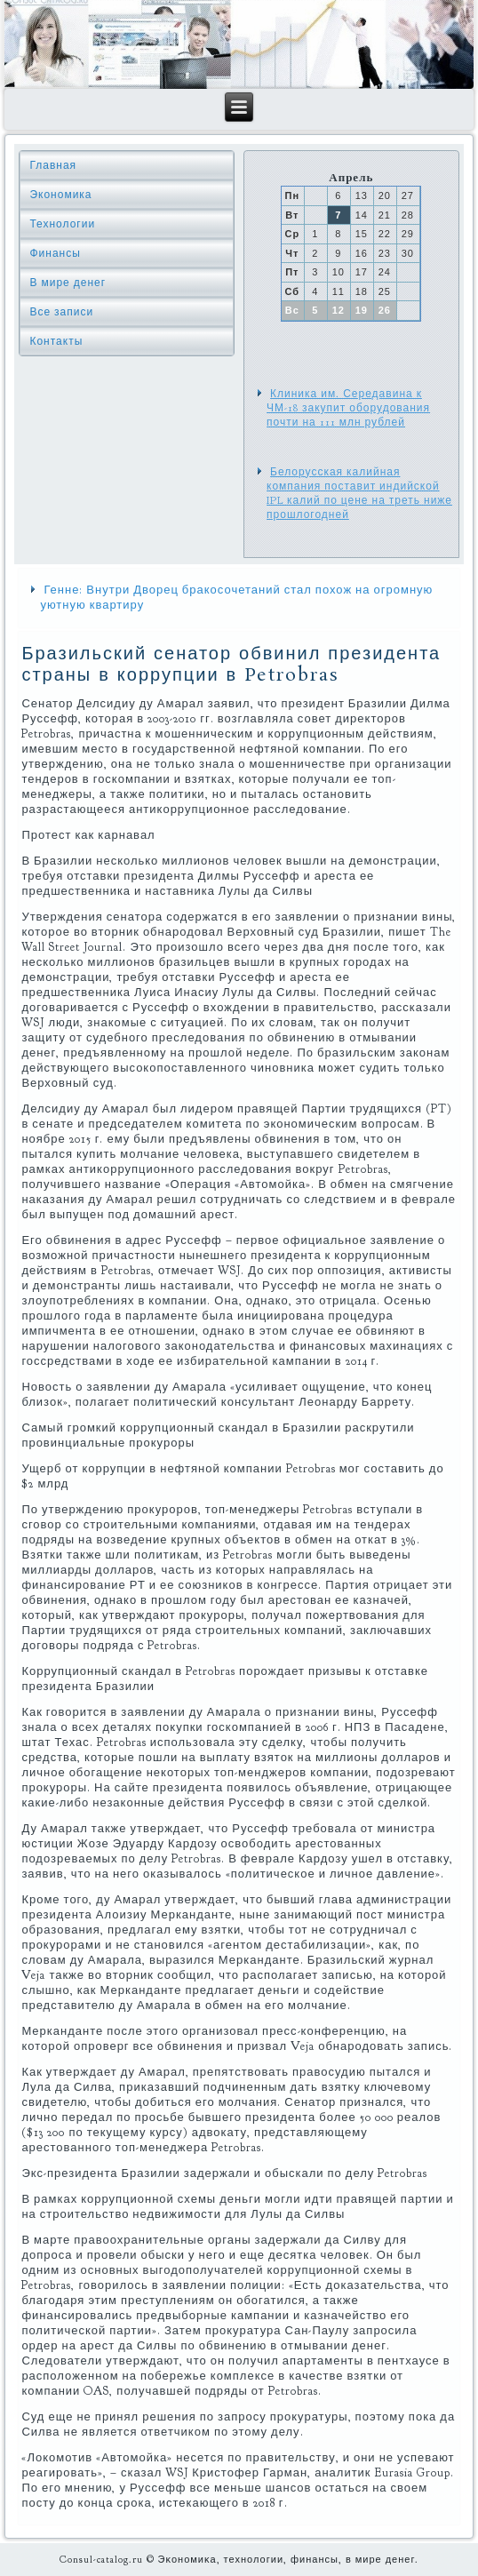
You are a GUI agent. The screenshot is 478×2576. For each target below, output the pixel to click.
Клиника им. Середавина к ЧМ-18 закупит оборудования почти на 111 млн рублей (348, 408)
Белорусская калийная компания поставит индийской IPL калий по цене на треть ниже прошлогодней (359, 493)
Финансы (54, 253)
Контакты (56, 341)
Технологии (62, 224)
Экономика (60, 194)
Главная (52, 165)
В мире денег (67, 282)
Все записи (61, 312)
